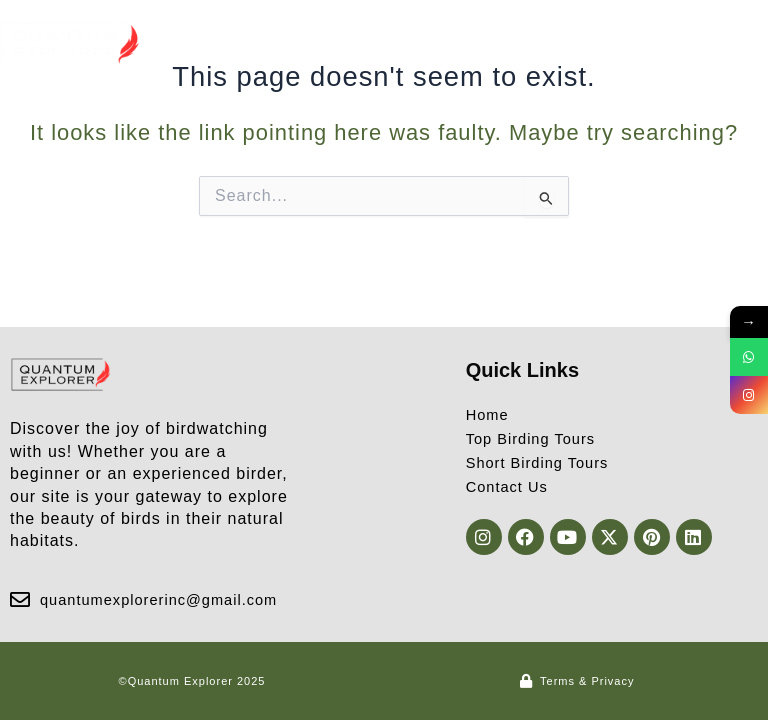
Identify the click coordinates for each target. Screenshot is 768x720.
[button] (751, 45)
